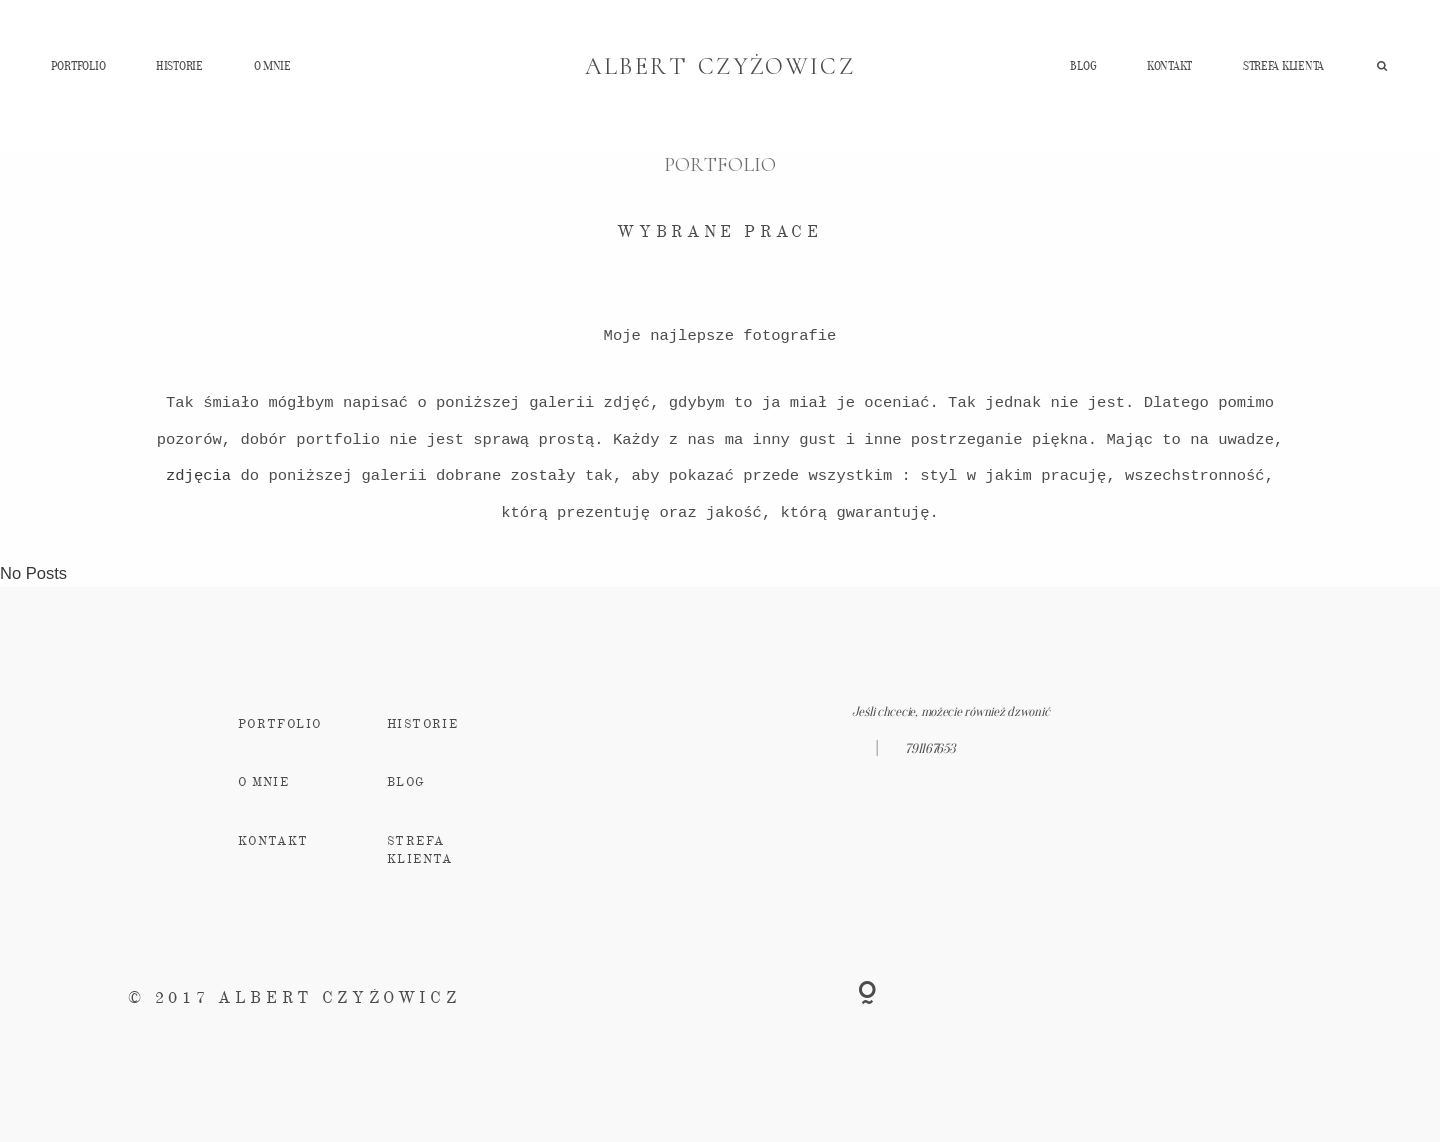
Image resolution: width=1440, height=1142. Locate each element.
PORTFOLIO (78, 65)
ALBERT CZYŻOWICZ (720, 66)
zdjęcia (198, 476)
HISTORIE (179, 65)
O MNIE (272, 65)
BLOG (1083, 65)
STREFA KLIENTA (1283, 65)
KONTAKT (1169, 65)
